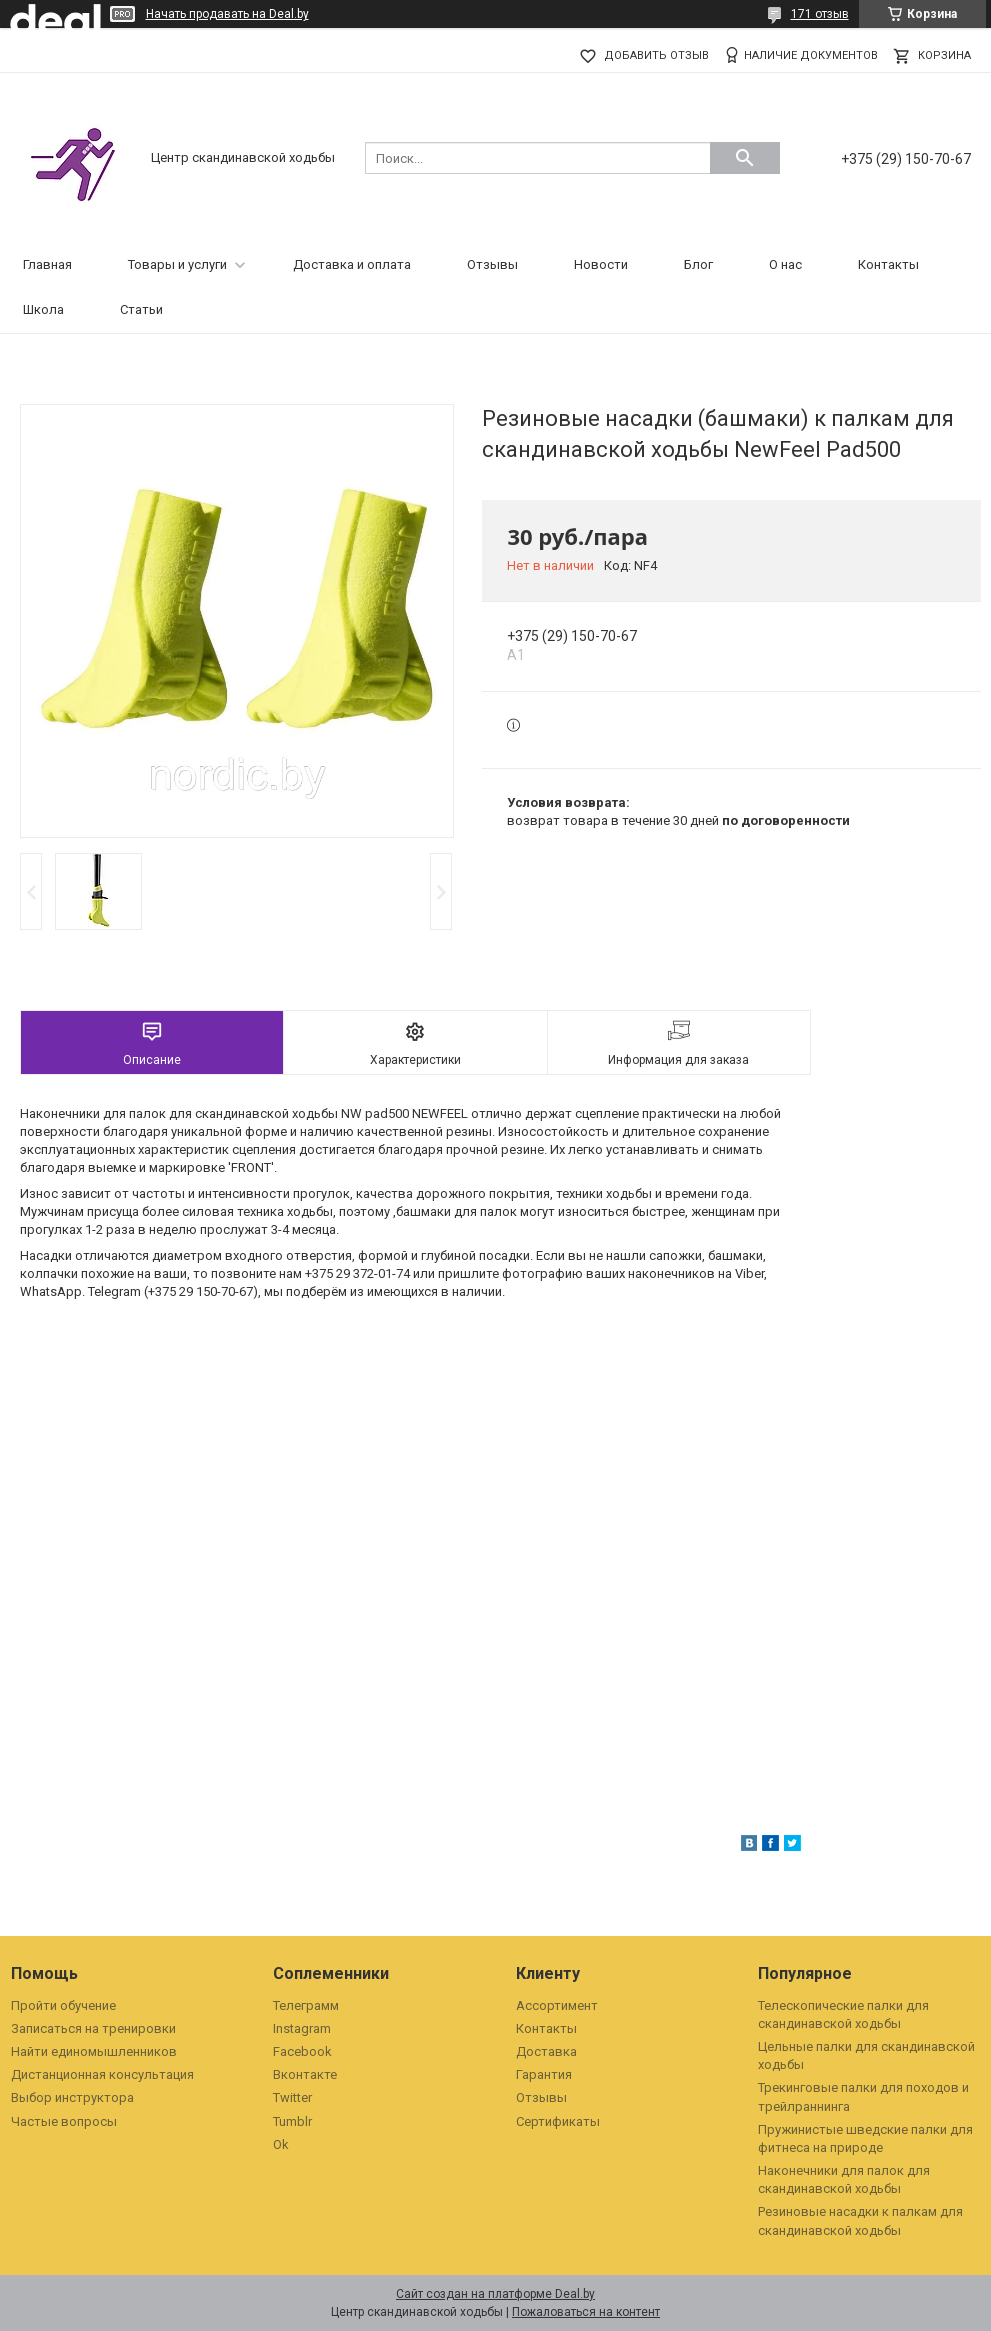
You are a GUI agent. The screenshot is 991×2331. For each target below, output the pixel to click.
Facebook (302, 2051)
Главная (47, 264)
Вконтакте (305, 2074)
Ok (281, 2144)
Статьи (141, 309)
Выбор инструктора (72, 2097)
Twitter (292, 2097)
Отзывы (492, 264)
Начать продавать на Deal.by (227, 14)
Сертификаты (558, 2121)
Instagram (302, 2028)
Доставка (546, 2051)
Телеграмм (306, 2005)
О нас (785, 264)
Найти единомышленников (94, 2051)
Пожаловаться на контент (586, 2312)
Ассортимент (557, 2005)
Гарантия (544, 2074)
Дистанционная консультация (102, 2074)
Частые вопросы (64, 2121)
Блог (698, 264)
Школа (43, 309)
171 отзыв (820, 14)
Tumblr (292, 2121)
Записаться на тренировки (93, 2028)
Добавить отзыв (656, 55)
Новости (601, 264)
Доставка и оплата (352, 264)
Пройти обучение (63, 2005)
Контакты (888, 264)
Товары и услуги (177, 264)
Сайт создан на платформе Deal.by (495, 2294)
